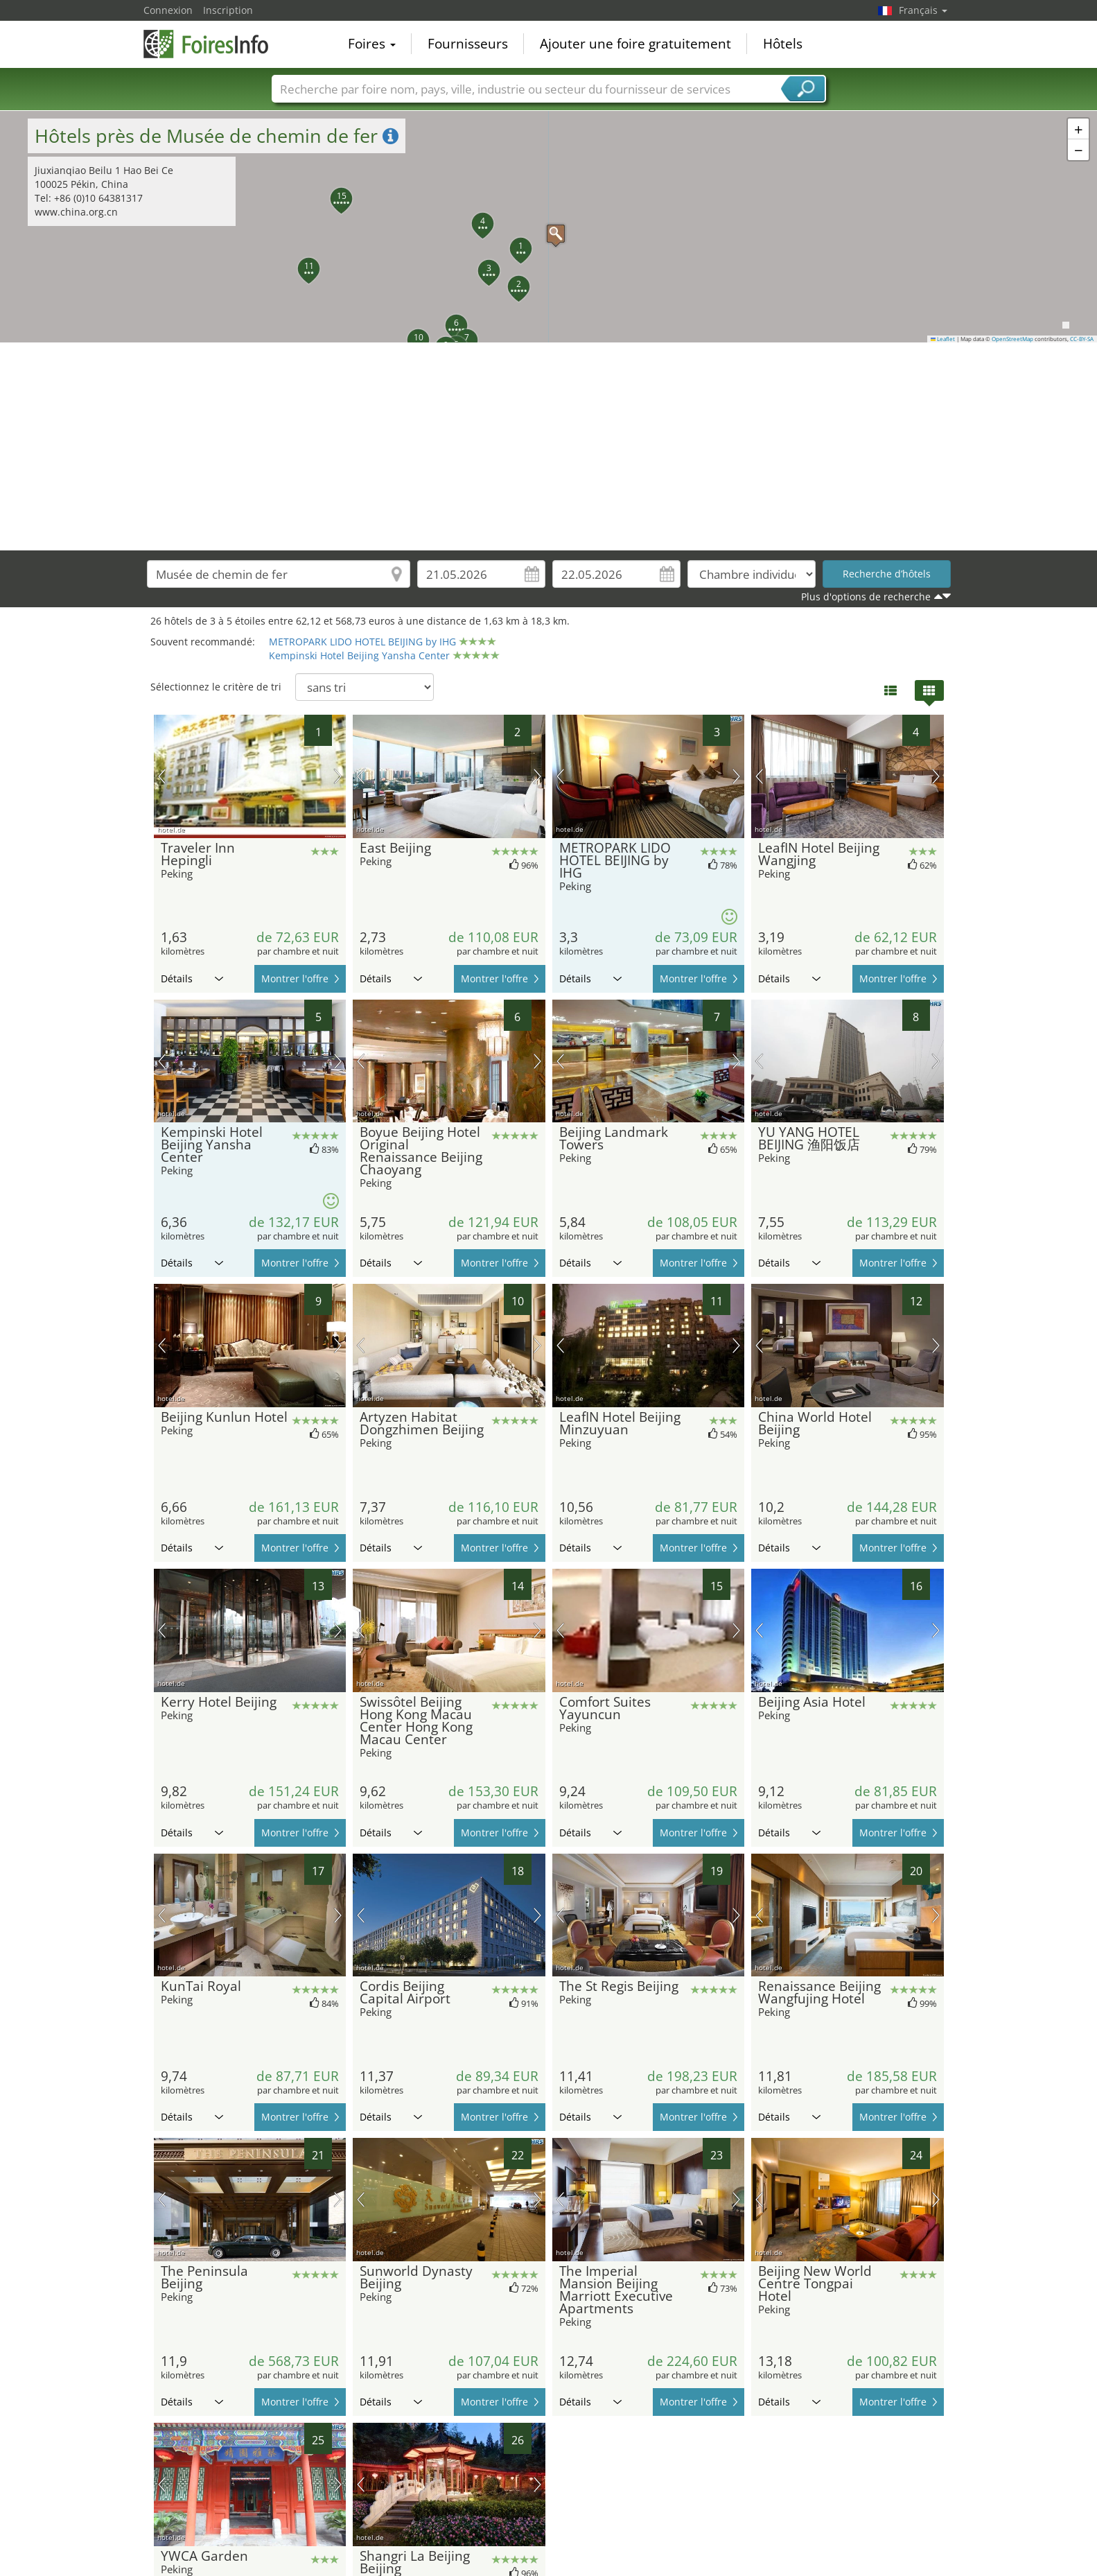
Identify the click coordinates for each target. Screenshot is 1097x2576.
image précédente (161, 776)
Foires (372, 44)
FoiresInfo (212, 43)
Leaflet (943, 339)
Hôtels (782, 44)
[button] (549, 227)
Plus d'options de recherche (866, 596)
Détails (192, 978)
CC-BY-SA (1082, 339)
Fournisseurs (468, 44)
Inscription (228, 10)
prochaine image (337, 776)
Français (923, 10)
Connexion (168, 10)
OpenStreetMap (1012, 339)
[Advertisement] (549, 446)
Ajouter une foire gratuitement (635, 44)
